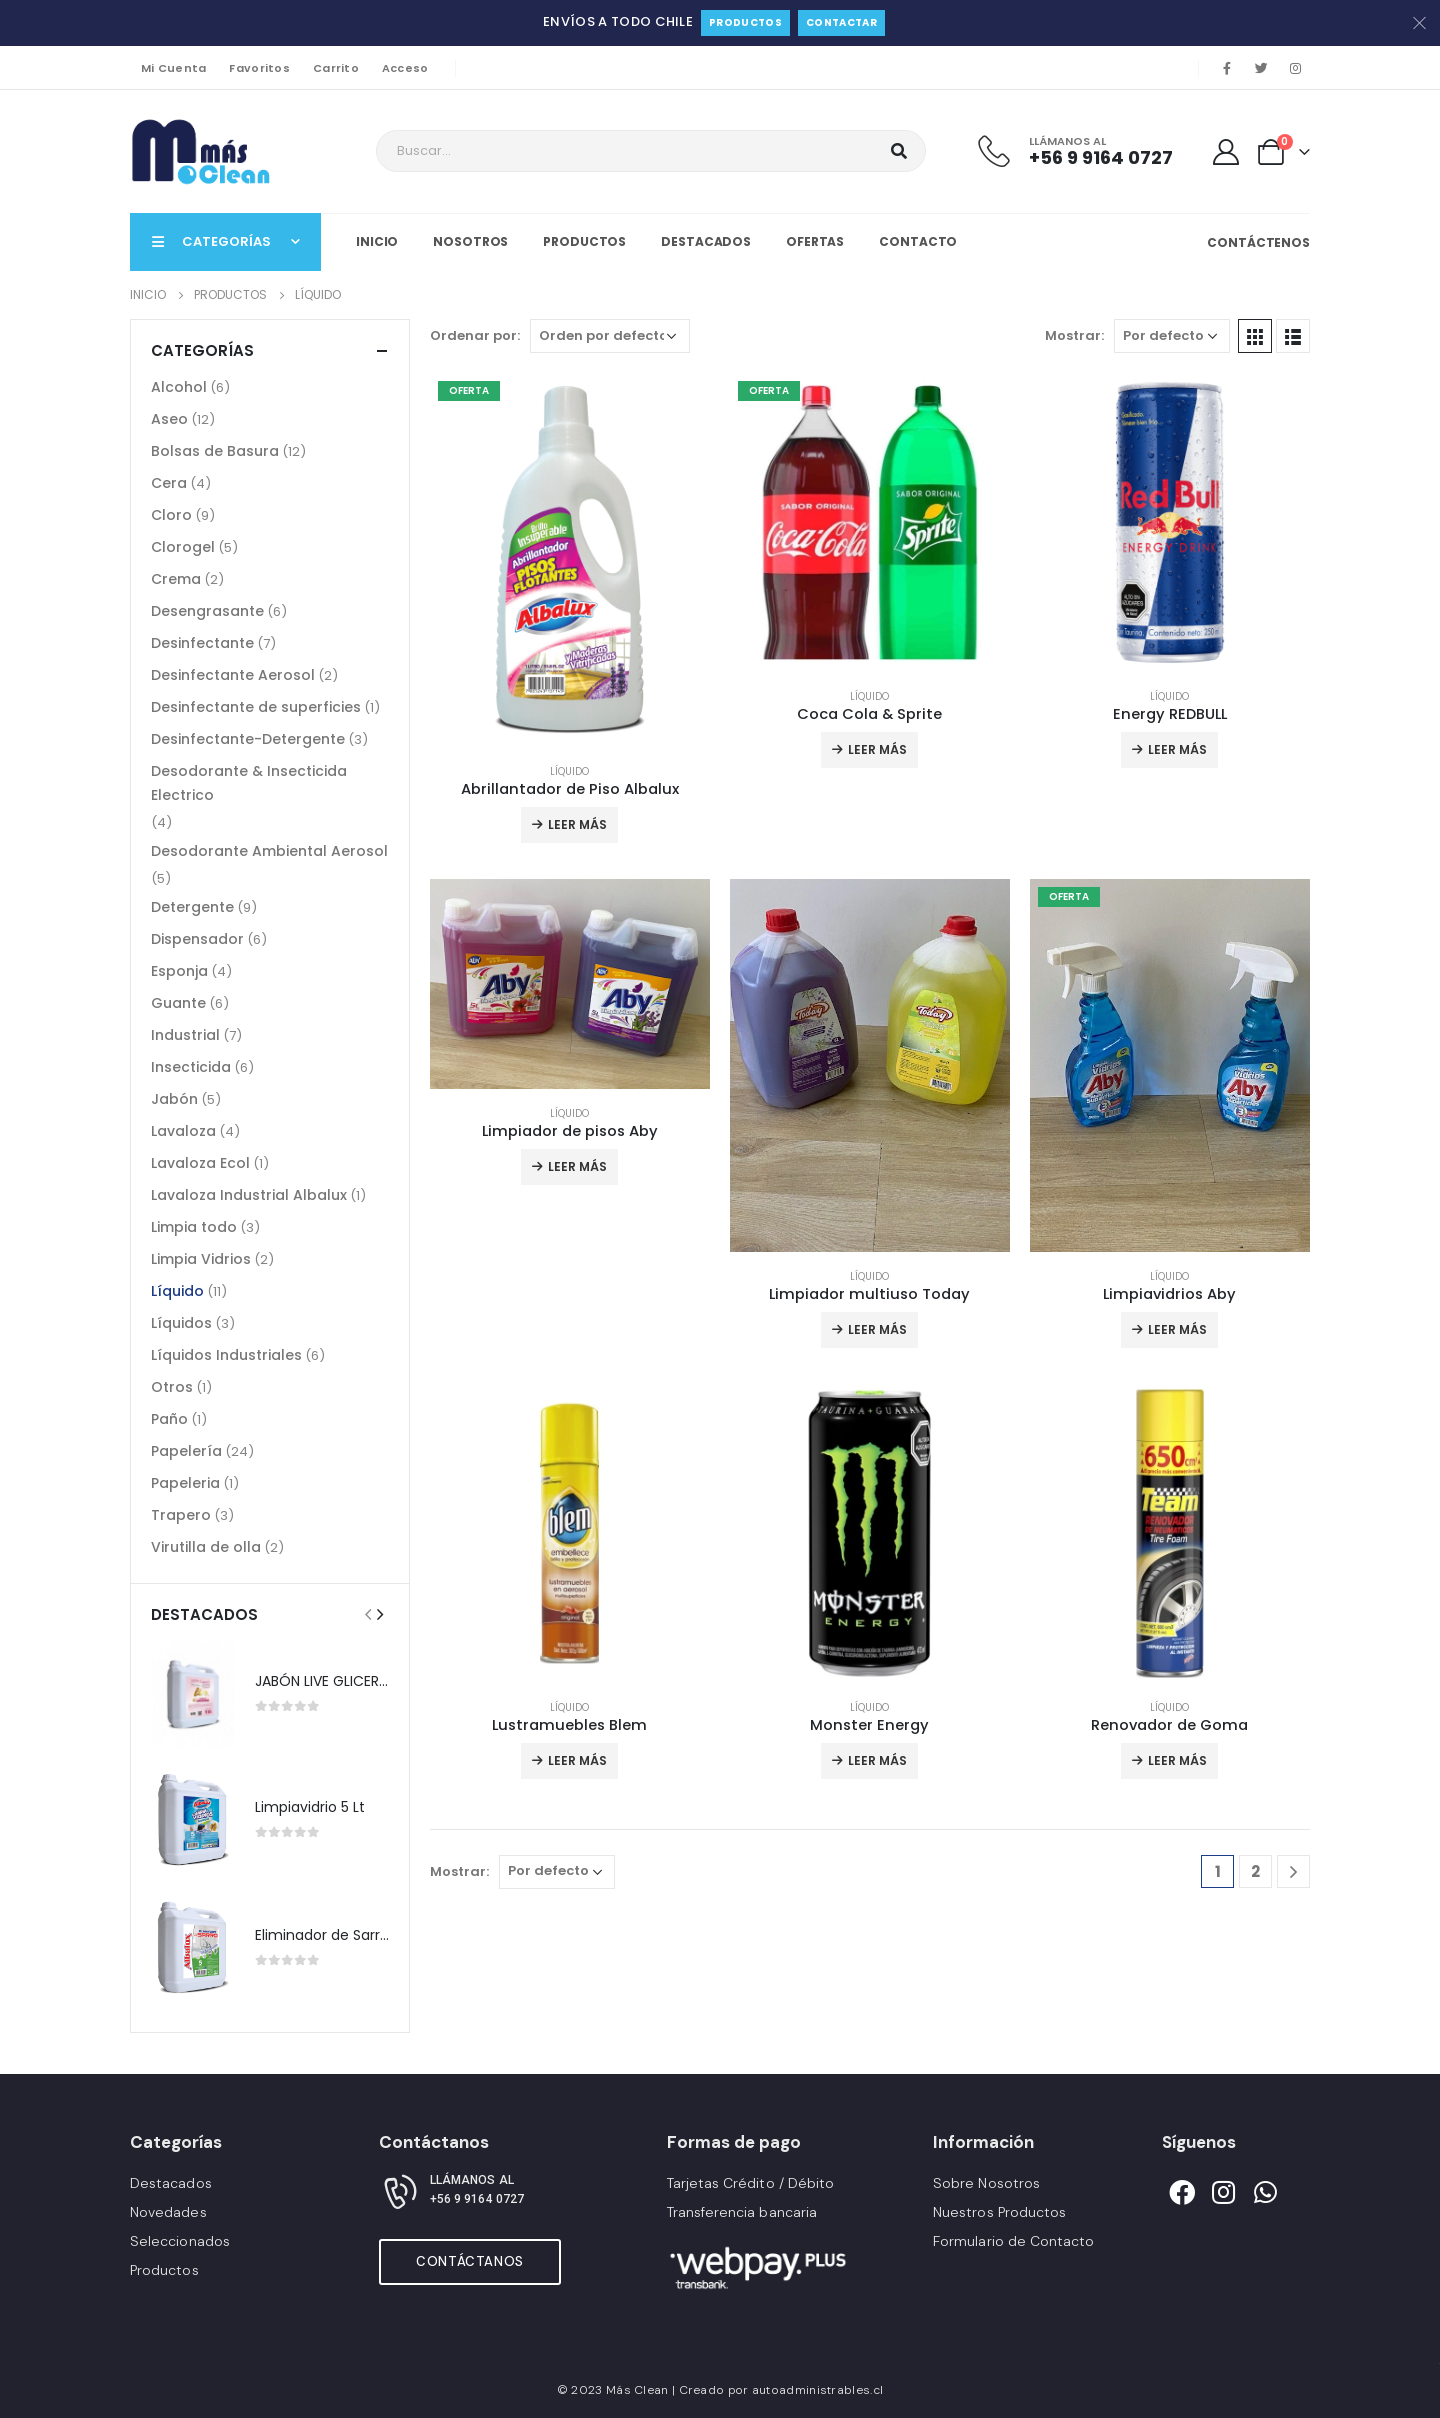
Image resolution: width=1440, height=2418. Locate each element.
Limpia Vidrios (201, 1259)
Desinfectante (202, 643)
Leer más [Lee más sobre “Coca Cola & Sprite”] (877, 749)
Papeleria (185, 1483)
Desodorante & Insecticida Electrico (249, 783)
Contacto (918, 241)
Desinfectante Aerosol (233, 675)
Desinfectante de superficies (256, 707)
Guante (178, 1003)
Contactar (841, 22)
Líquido (569, 771)
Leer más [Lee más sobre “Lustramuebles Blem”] (577, 1760)
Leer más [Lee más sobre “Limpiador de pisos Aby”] (577, 1166)
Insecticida (191, 1067)
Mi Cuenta (173, 68)
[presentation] (368, 1614)
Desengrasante (207, 611)
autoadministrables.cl (817, 2390)
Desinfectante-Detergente (248, 739)
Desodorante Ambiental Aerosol (269, 851)
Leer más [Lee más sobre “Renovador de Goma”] (1177, 1760)
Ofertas (815, 241)
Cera (169, 483)
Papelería (186, 1451)
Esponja (179, 971)
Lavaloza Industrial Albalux (249, 1195)
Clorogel (183, 547)
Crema (176, 579)
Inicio (377, 241)
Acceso (405, 68)
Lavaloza (183, 1131)
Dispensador (197, 939)
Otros (172, 1387)
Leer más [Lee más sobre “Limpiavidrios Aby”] (1177, 1329)
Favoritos (259, 68)
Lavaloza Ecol (200, 1163)
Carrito (336, 68)
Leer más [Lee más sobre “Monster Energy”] (877, 1760)
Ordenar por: (475, 335)
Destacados (706, 241)
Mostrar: (1074, 335)
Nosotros (470, 241)
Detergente (192, 907)
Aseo (169, 419)
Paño (169, 1419)
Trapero (181, 1515)
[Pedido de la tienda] (610, 336)
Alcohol (179, 387)
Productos (745, 22)
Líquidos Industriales (226, 1355)
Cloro (171, 515)
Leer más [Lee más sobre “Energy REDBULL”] (1177, 749)
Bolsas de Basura (215, 451)
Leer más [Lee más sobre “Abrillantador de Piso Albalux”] (577, 824)
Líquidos (181, 1323)
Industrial (185, 1035)
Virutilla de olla (206, 1547)
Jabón (174, 1099)
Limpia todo (194, 1227)
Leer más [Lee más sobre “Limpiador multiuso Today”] (877, 1329)
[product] (570, 559)
